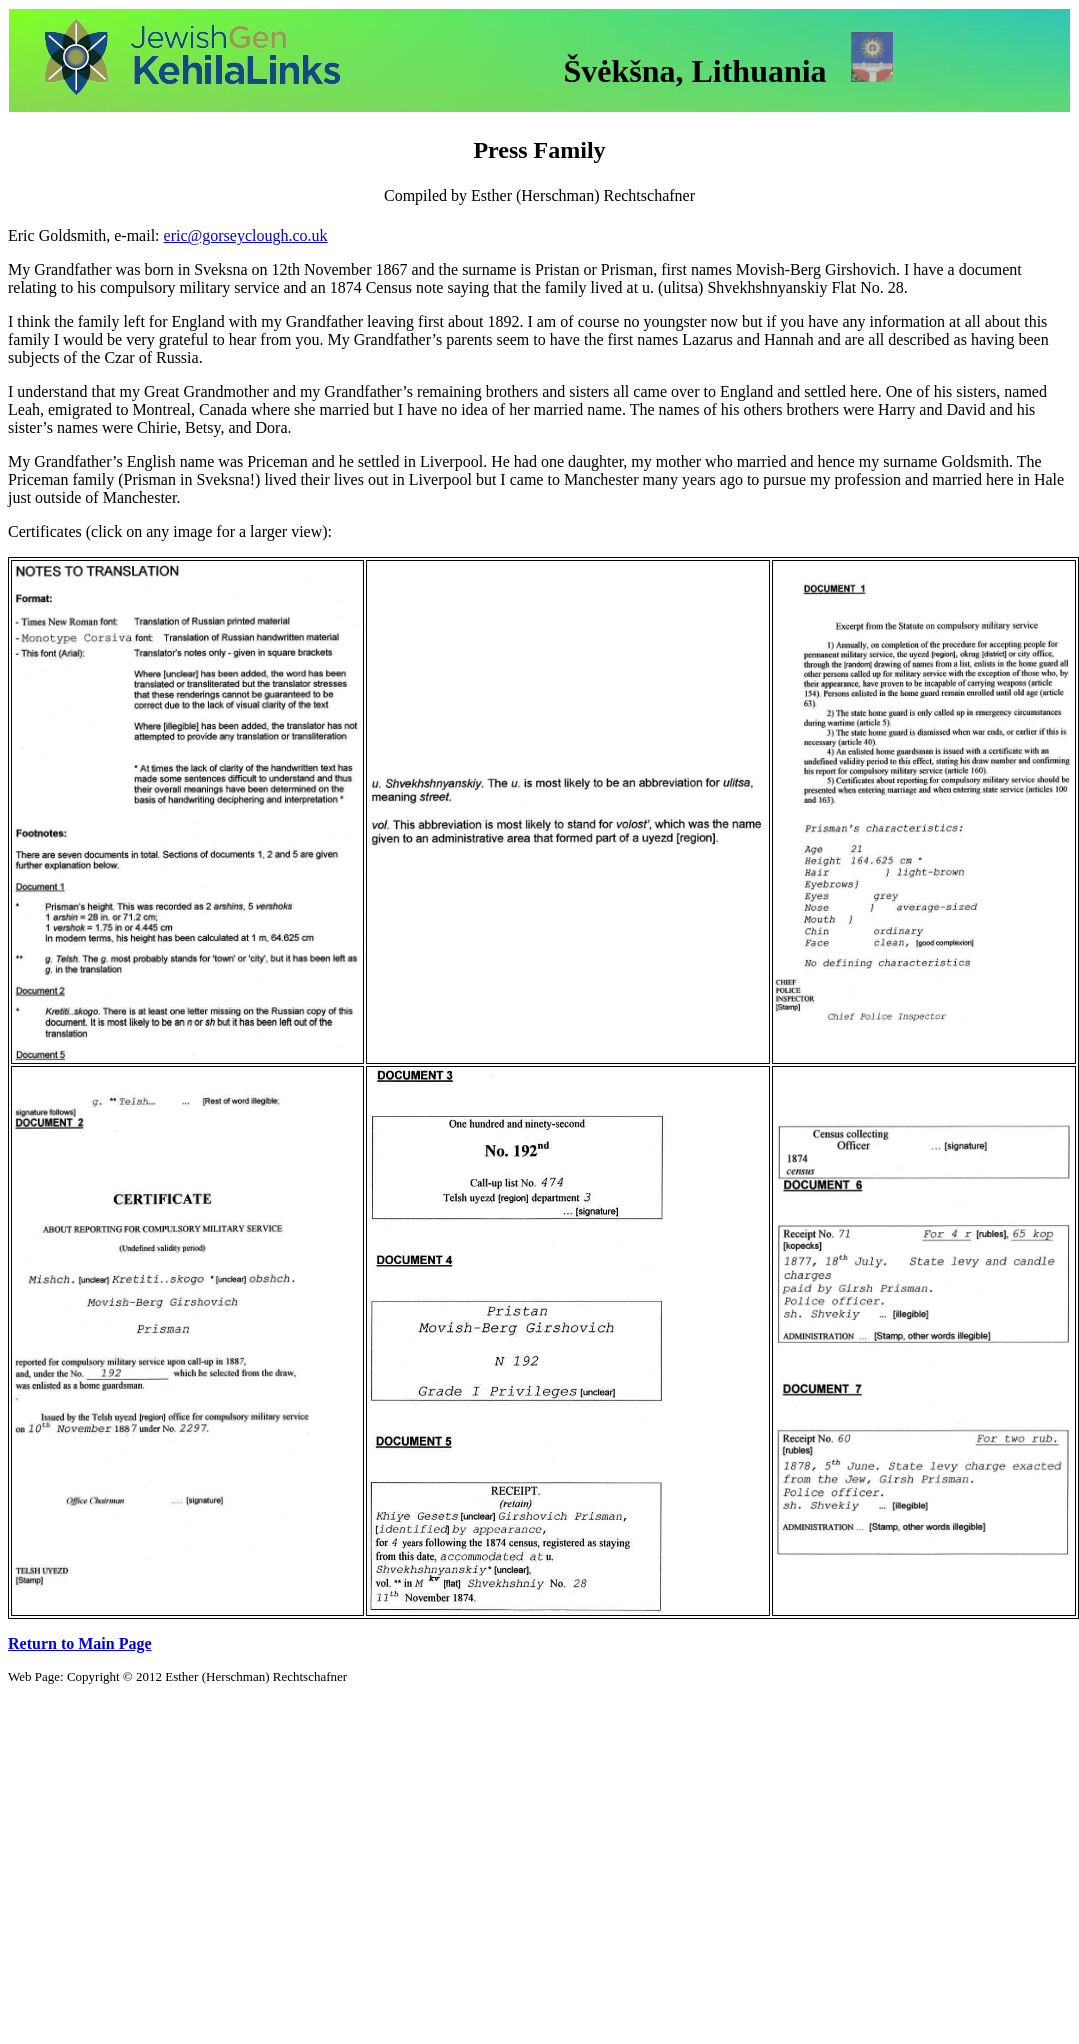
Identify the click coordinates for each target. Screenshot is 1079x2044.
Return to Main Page (80, 1643)
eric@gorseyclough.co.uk (246, 235)
